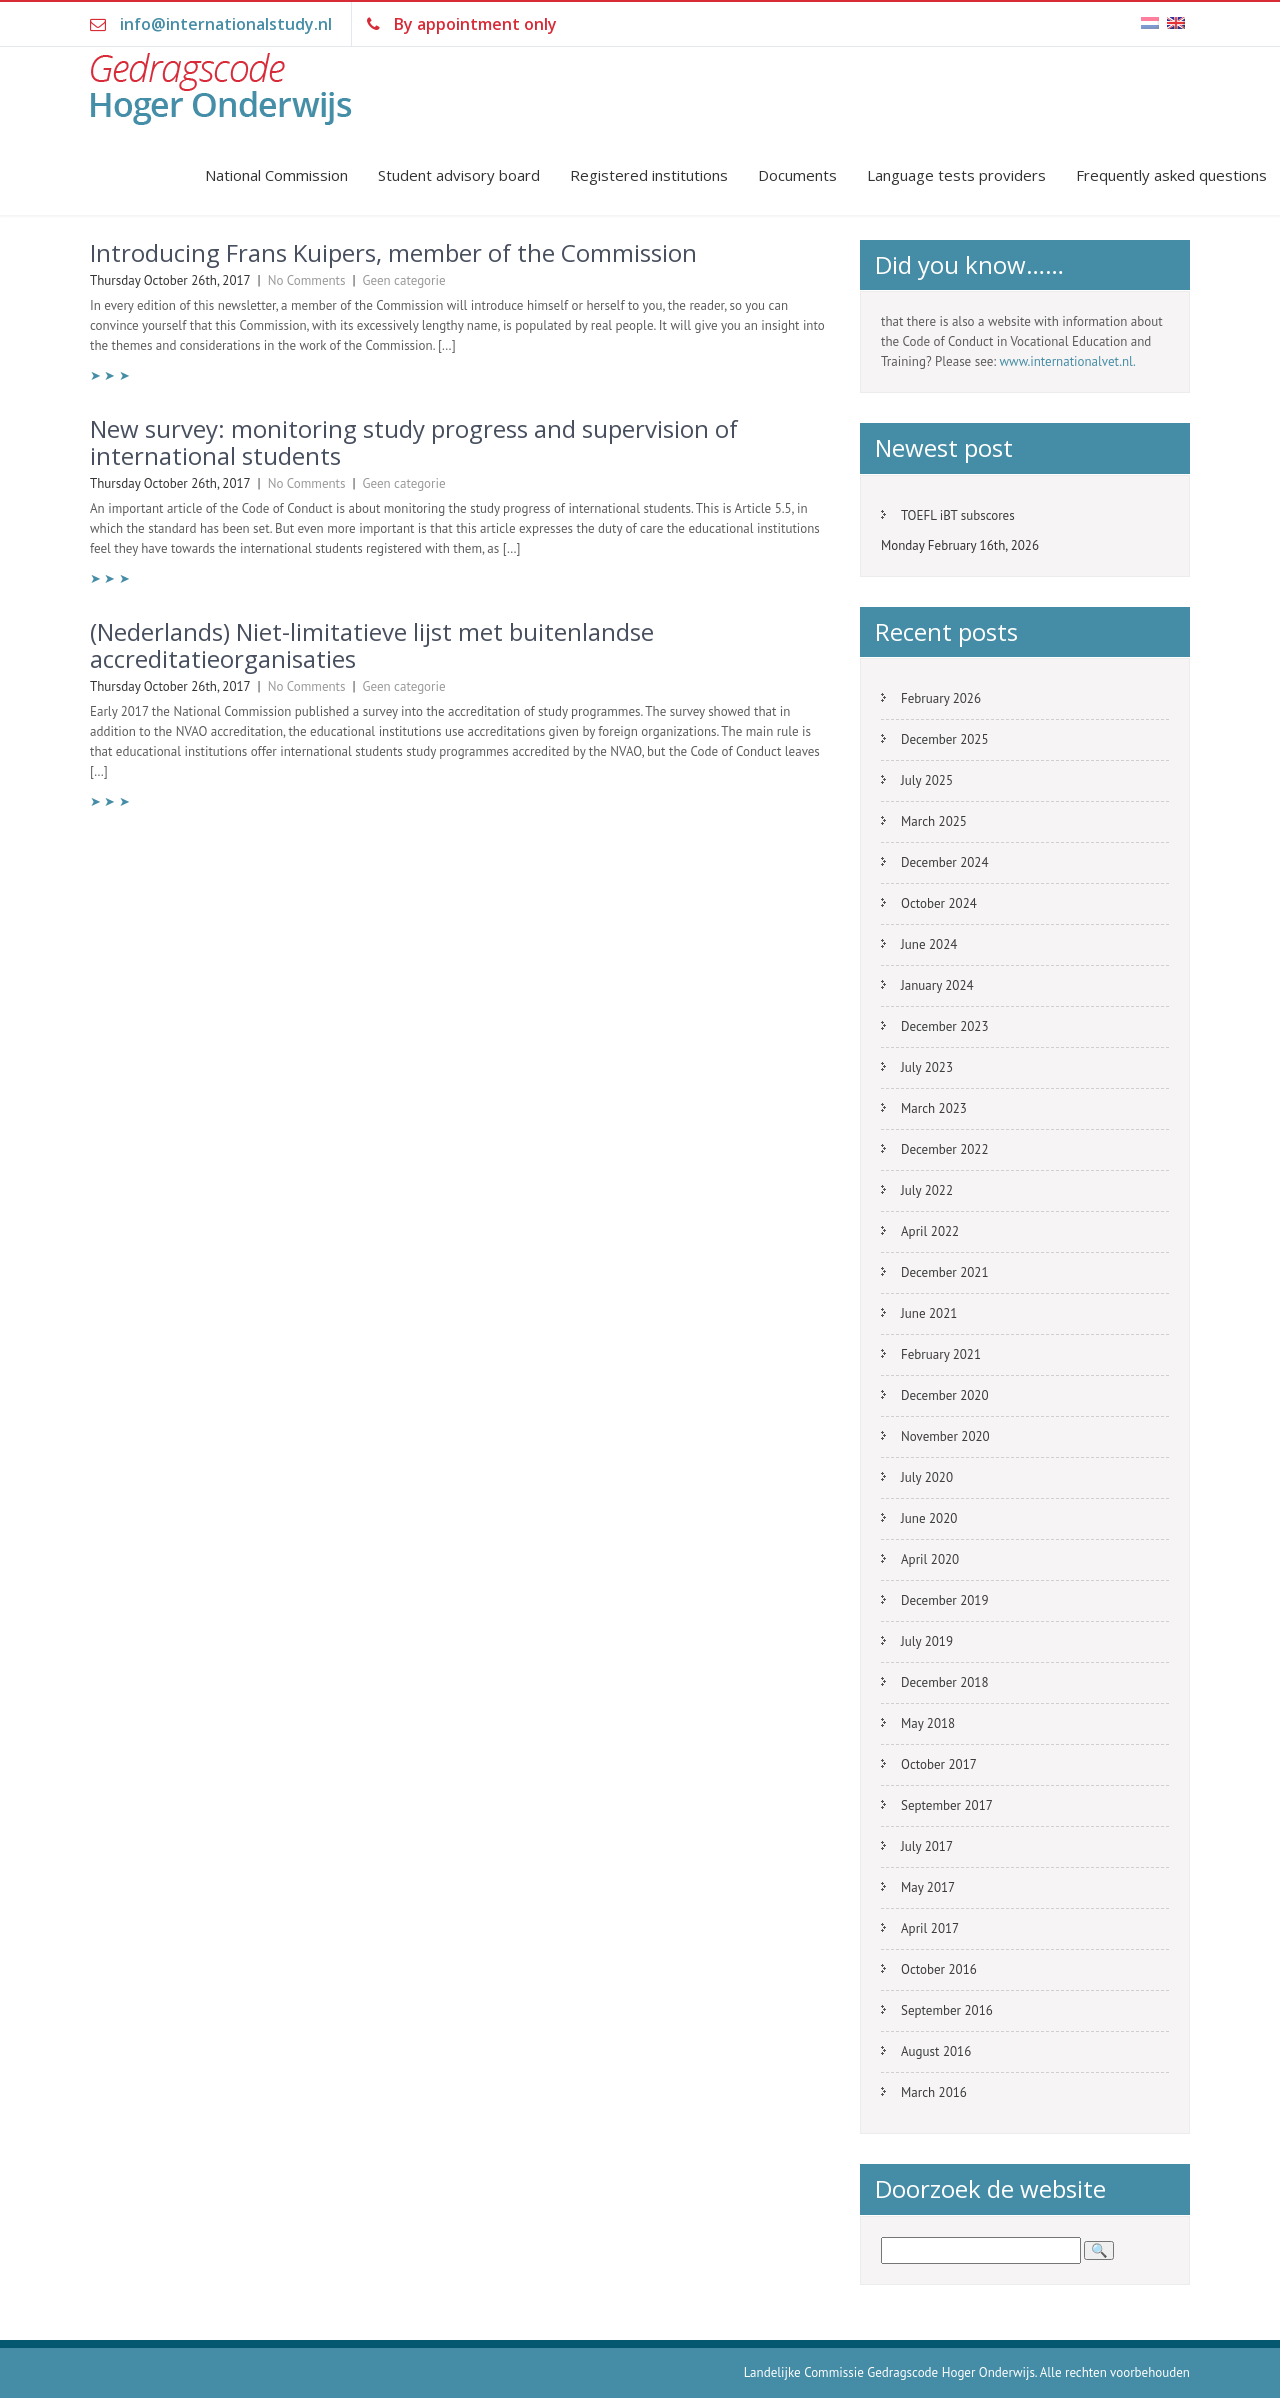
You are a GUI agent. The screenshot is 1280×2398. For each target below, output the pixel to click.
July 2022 (927, 1190)
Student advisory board (459, 175)
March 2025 (934, 821)
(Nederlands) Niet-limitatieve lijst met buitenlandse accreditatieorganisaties (372, 644)
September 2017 (947, 1805)
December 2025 (945, 739)
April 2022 (930, 1231)
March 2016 (934, 2092)
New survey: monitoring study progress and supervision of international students (414, 441)
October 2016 (939, 1969)
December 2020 (945, 1395)
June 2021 (929, 1313)
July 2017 (927, 1846)
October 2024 (939, 903)
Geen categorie (404, 280)
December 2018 (945, 1682)
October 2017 (939, 1764)
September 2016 (947, 2010)
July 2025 (927, 780)
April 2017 (930, 1928)
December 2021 (945, 1272)
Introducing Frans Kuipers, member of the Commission (393, 252)
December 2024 (945, 862)
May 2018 (928, 1723)
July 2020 (927, 1477)
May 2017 (928, 1887)
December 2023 (945, 1026)
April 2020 (930, 1559)
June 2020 (929, 1518)
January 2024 (937, 985)
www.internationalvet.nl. (1068, 361)
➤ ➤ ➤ (110, 375)
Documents (797, 175)
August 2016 (936, 2051)
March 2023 (934, 1108)
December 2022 (945, 1149)
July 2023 (927, 1067)
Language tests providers (956, 175)
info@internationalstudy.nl (226, 24)
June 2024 (929, 944)
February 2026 (941, 698)
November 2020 (945, 1436)
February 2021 (941, 1354)
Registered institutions (649, 175)
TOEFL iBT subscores (958, 515)
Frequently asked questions (1171, 175)
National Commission (276, 175)
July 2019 (927, 1641)
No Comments (307, 280)
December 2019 (945, 1600)
